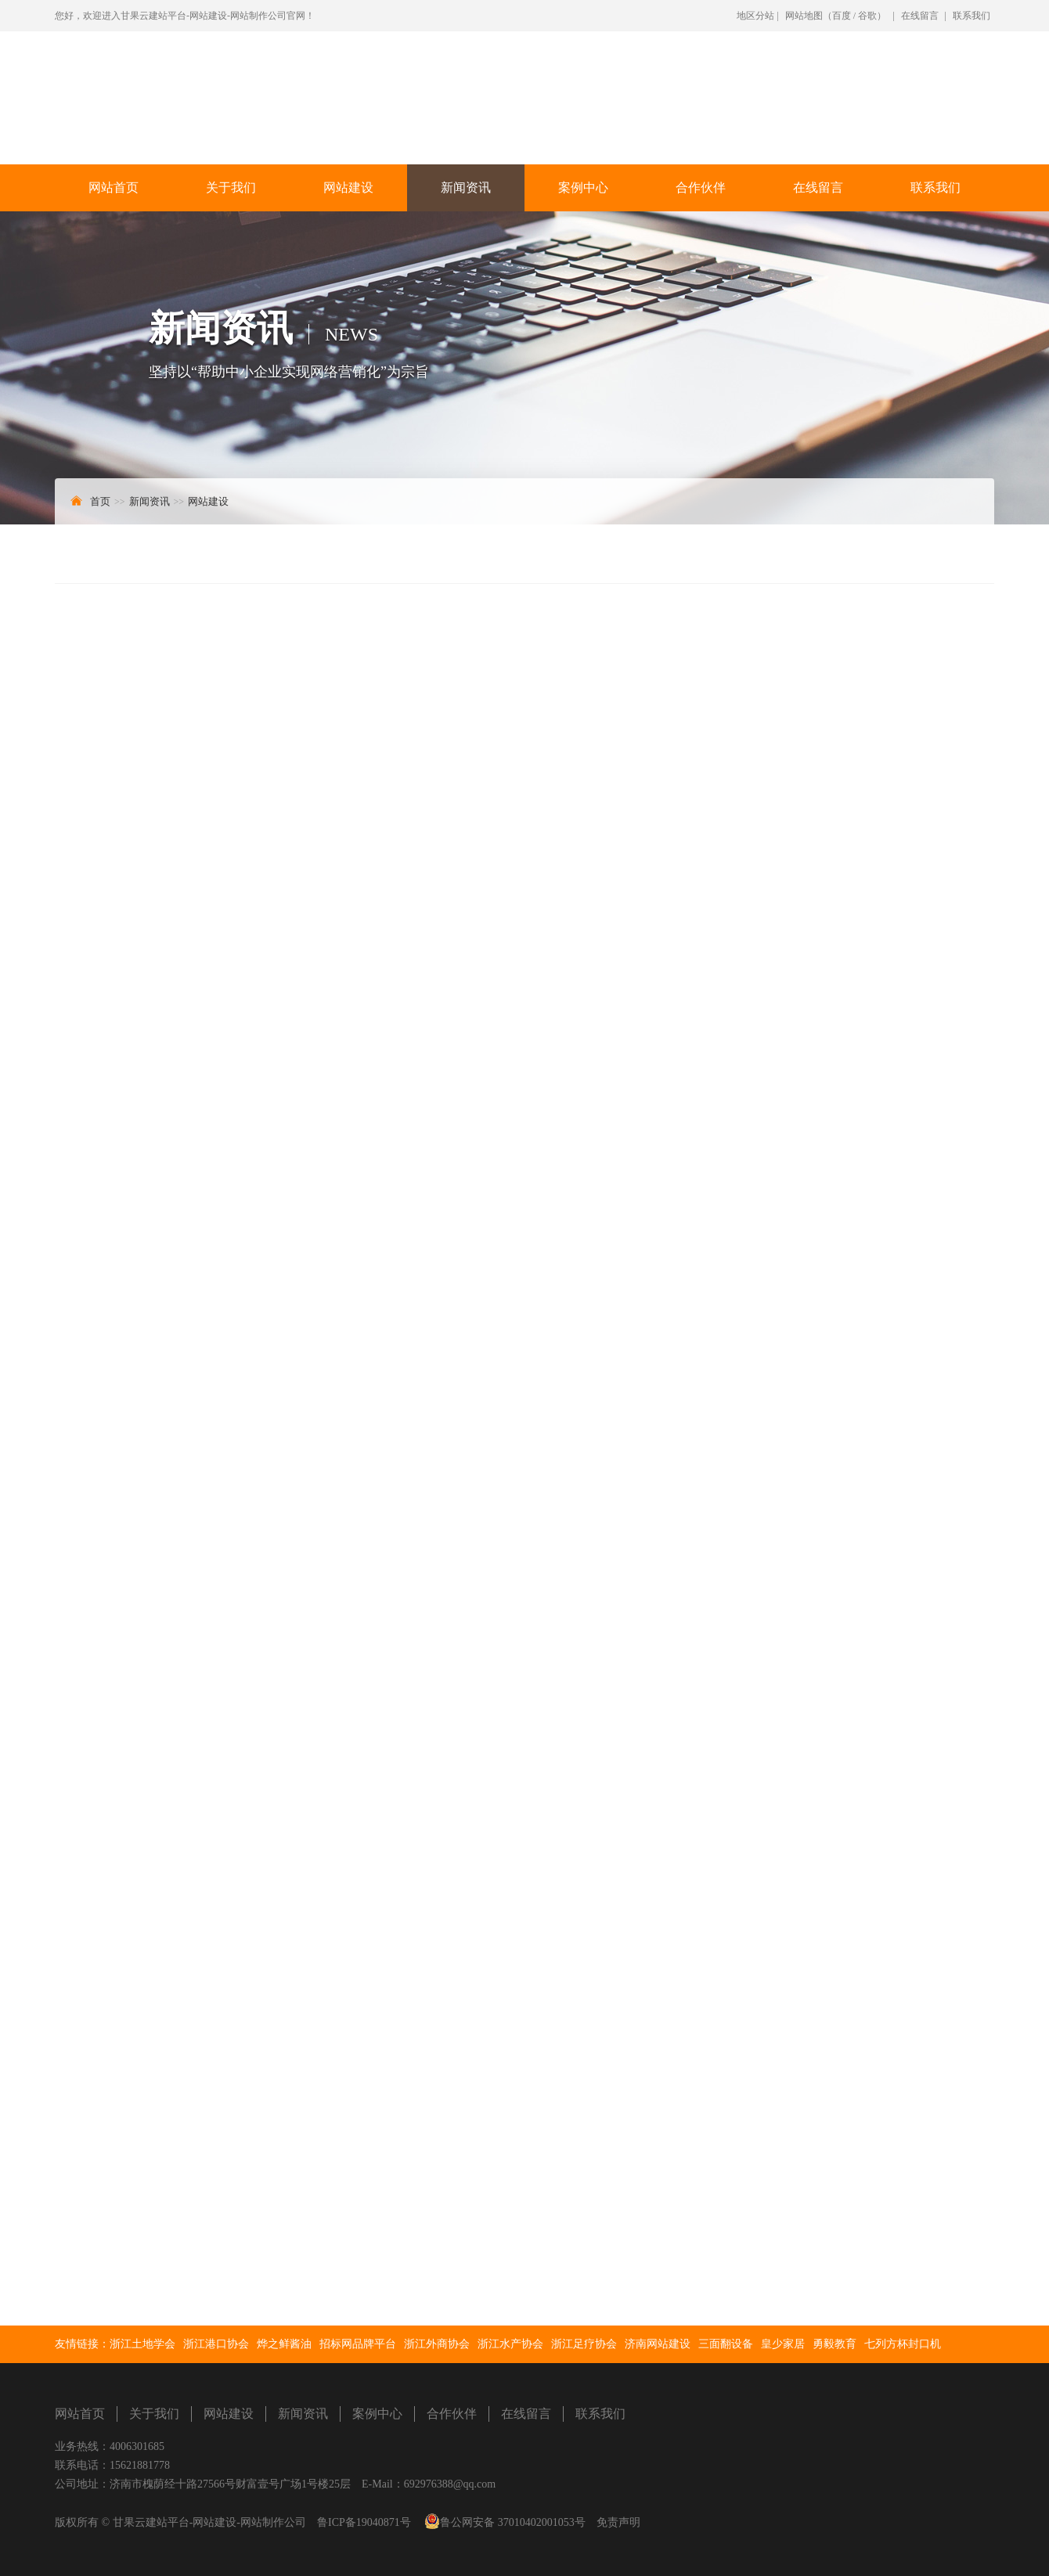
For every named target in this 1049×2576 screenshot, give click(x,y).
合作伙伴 (701, 187)
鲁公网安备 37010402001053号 (513, 2523)
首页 (100, 501)
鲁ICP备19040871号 (364, 2523)
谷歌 (867, 15)
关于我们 (231, 187)
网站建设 (348, 187)
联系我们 (971, 15)
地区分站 (755, 15)
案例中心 (583, 187)
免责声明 (618, 2523)
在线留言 (920, 15)
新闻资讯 (466, 187)
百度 (841, 15)
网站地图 (804, 15)
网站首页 (113, 187)
